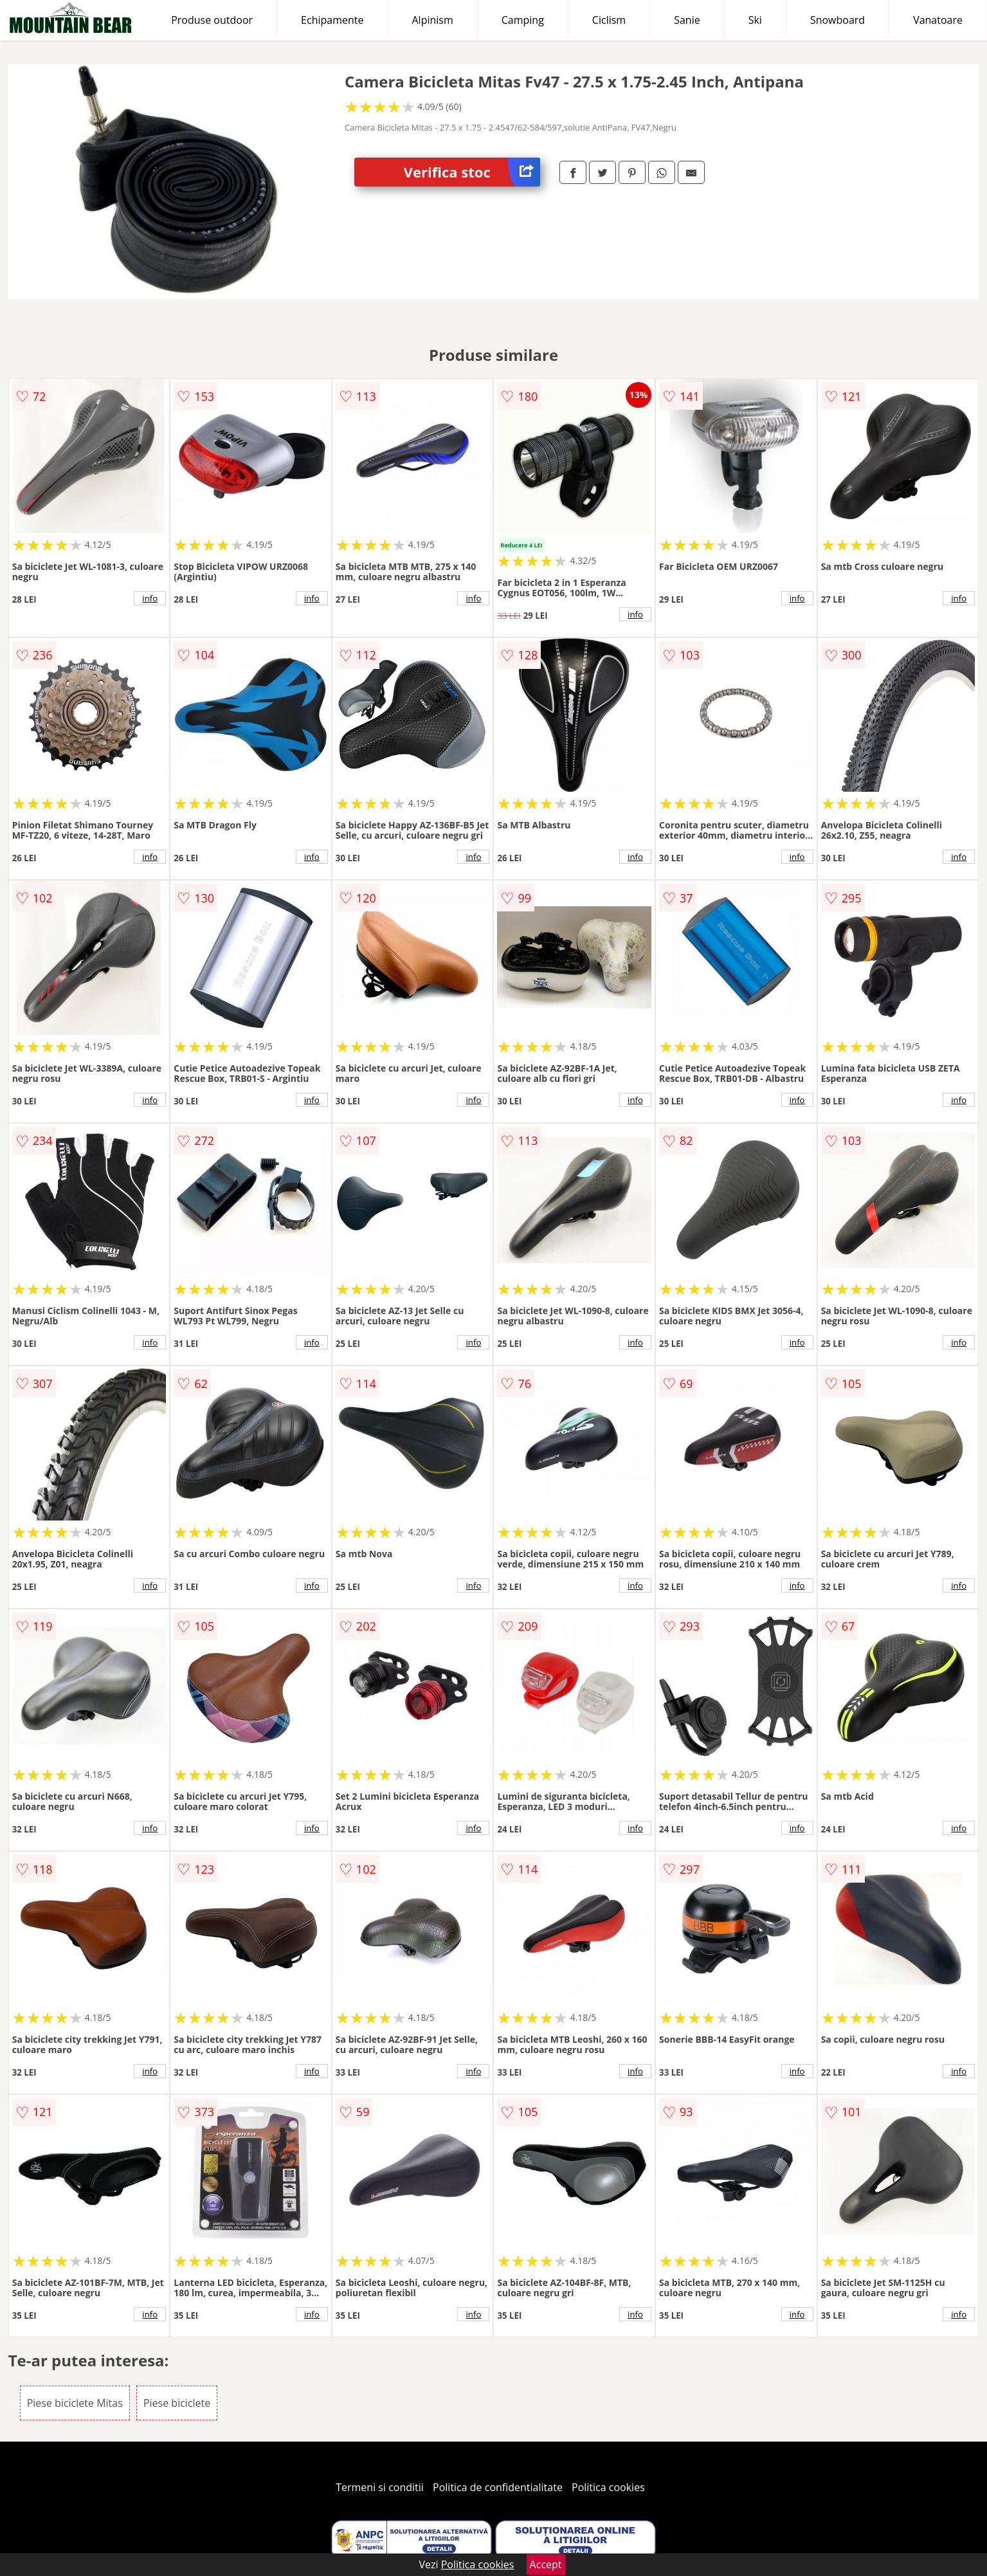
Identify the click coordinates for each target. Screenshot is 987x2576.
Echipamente (332, 20)
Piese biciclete (176, 2403)
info (150, 598)
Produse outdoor (212, 20)
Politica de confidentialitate (498, 2487)
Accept (546, 2564)
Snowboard (837, 20)
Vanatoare (938, 20)
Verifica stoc (472, 172)
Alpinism (432, 20)
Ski (755, 20)
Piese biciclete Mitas (75, 2403)
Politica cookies (608, 2487)
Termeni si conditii (380, 2487)
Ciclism (609, 20)
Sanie (687, 20)
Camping (523, 20)
